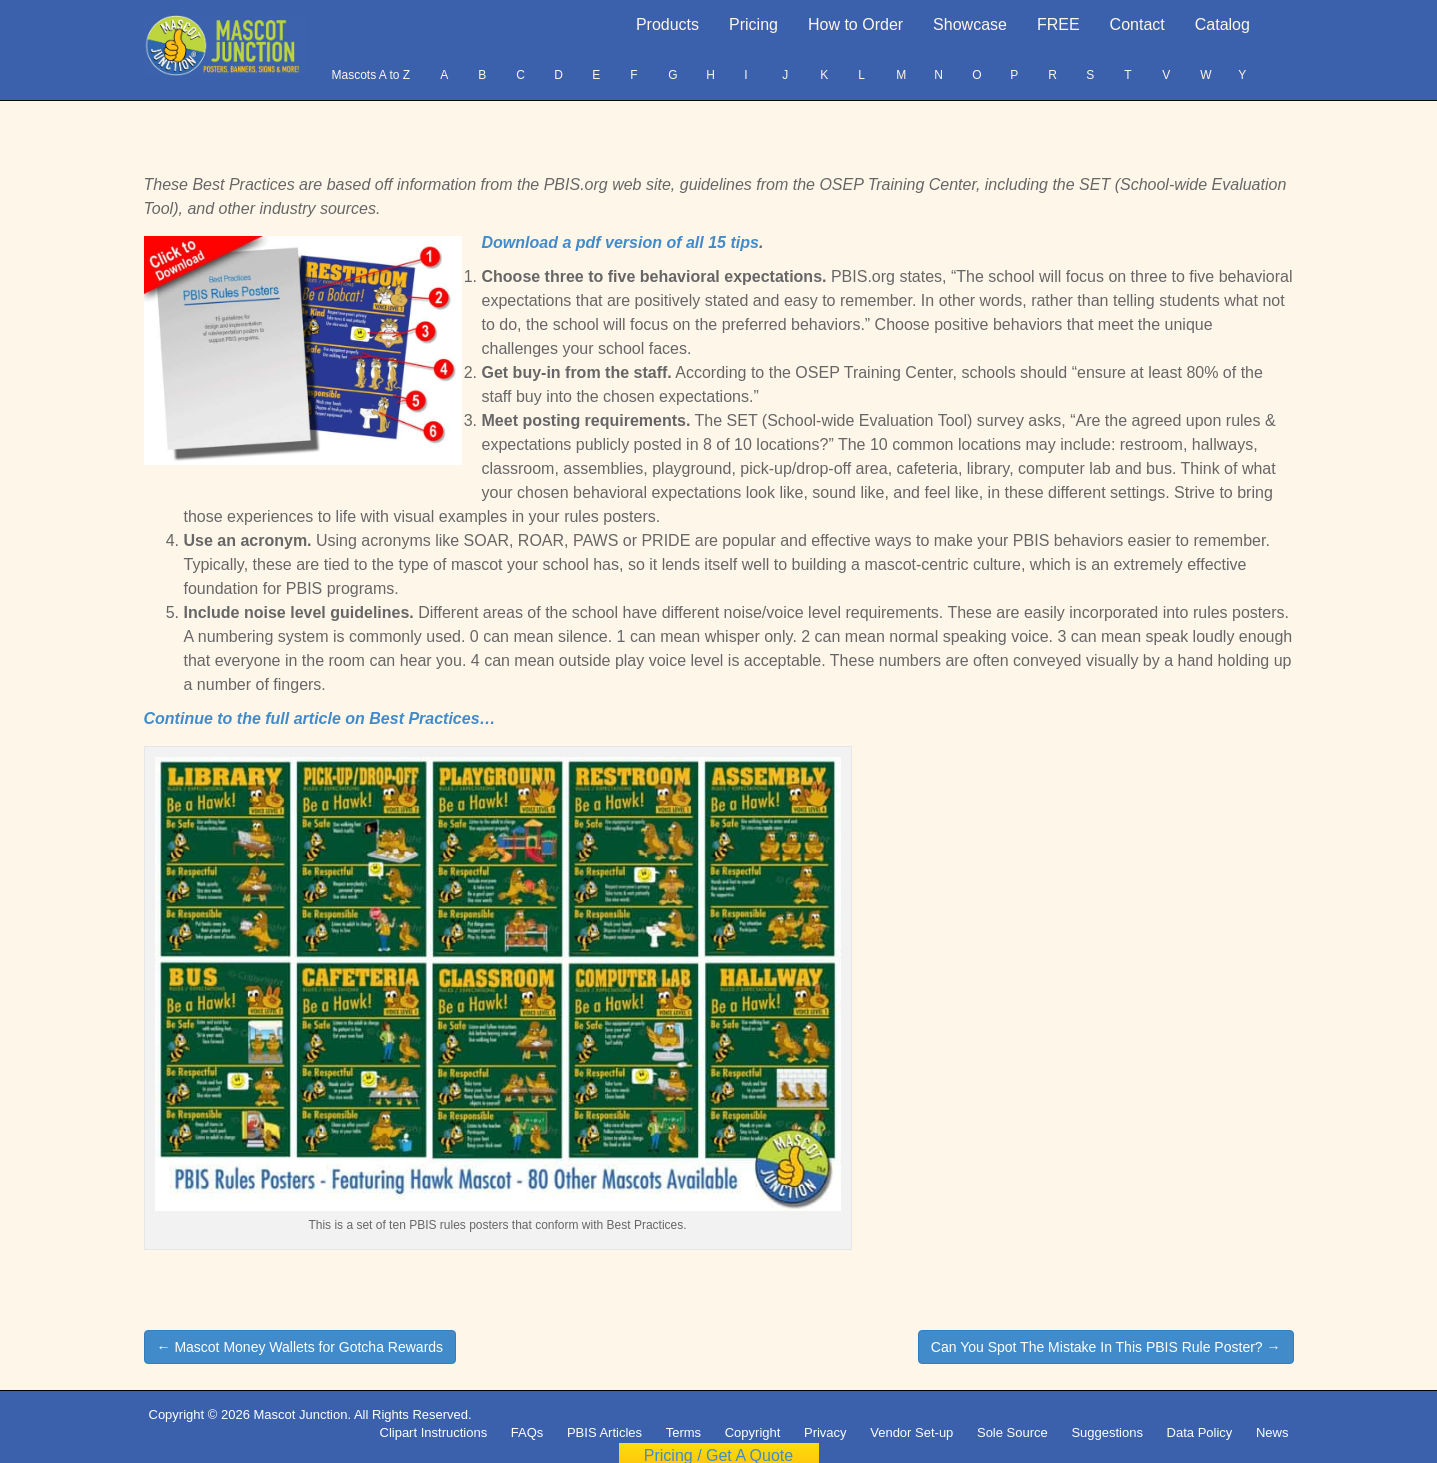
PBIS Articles (604, 1432)
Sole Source (1012, 1432)
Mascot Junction (300, 1414)
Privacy (825, 1432)
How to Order (855, 24)
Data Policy (1200, 1432)
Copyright (753, 1432)
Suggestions (1107, 1432)
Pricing (753, 24)
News (1272, 1432)
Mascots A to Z (370, 75)
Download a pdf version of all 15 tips (620, 242)
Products (667, 24)
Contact (1137, 24)
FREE (1058, 24)
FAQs (527, 1432)
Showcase (970, 24)
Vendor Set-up (911, 1432)
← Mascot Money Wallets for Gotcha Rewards (300, 1347)
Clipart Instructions (434, 1432)
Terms (683, 1432)
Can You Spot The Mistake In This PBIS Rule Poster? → (1106, 1347)
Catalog (1222, 24)
